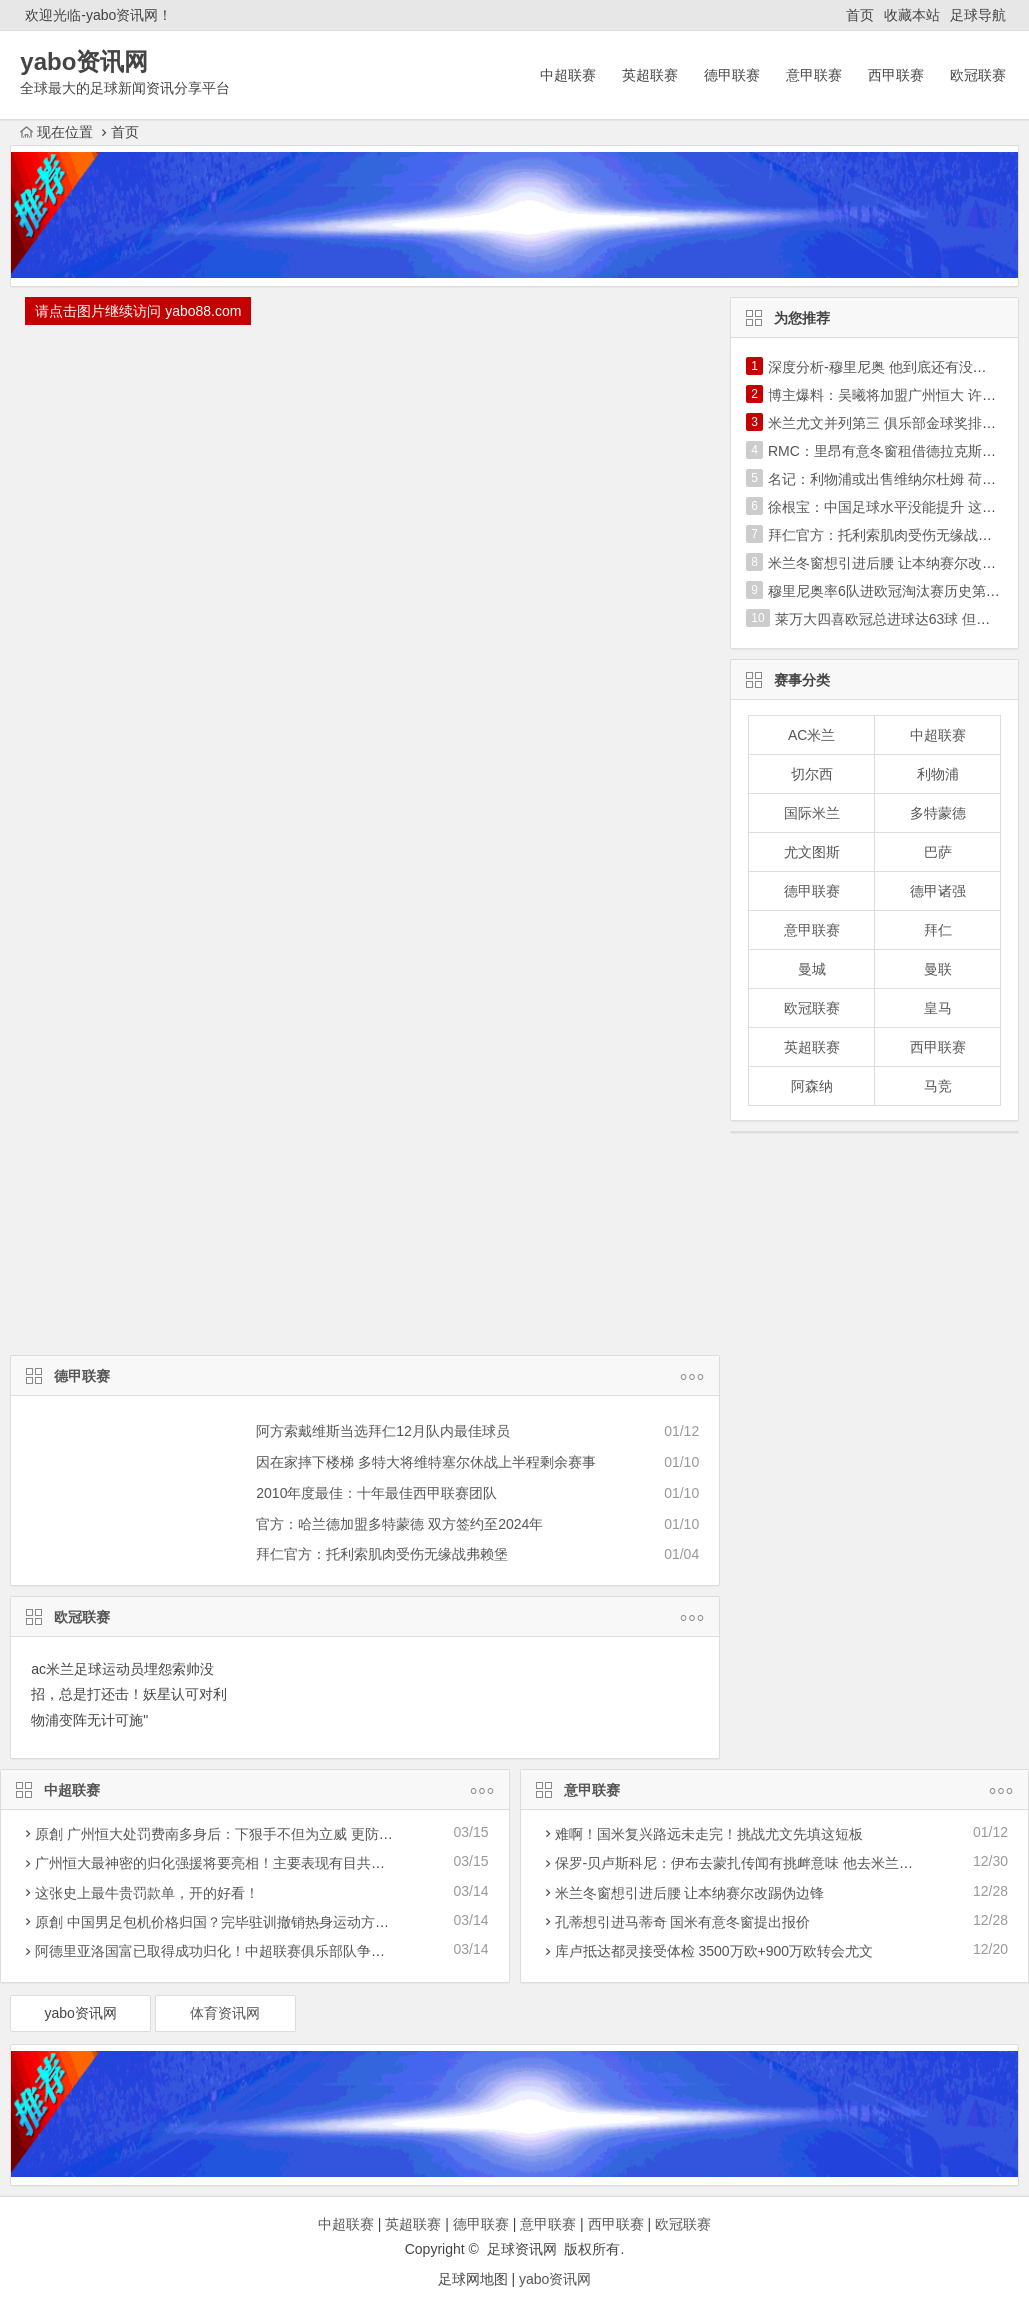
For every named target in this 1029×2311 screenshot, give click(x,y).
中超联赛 (568, 75)
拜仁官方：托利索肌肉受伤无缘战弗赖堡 (382, 1554)
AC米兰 (811, 735)
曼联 (938, 969)
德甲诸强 (938, 891)
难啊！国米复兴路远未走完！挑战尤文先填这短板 (709, 1834)
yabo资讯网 (80, 2013)
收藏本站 (912, 15)
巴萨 (938, 852)
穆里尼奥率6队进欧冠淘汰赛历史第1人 (888, 591)
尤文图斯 (812, 852)
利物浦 (938, 774)
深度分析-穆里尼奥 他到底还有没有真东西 (898, 367)
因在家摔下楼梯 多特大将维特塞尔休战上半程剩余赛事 (426, 1462)
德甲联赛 (732, 75)
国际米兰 (812, 813)
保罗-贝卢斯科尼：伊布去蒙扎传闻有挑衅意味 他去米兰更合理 (748, 1863)
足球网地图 (473, 2279)
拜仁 (938, 930)
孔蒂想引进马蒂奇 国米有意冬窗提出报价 (683, 1922)
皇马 (938, 1008)
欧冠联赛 (978, 75)
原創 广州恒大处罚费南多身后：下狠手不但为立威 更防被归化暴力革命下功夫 (277, 1834)
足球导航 (978, 15)
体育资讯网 (225, 2013)
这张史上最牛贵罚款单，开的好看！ (147, 1893)
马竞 (938, 1086)
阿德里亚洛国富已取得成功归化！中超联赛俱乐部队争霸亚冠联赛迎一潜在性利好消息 (301, 1951)
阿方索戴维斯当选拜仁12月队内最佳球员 (383, 1431)
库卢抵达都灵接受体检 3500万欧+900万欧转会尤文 (714, 1951)
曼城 (812, 969)
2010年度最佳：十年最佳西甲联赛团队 (376, 1493)
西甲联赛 (896, 75)
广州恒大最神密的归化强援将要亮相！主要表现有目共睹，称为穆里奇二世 (266, 1863)
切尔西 (812, 774)
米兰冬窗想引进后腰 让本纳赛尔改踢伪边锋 (690, 1893)
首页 (860, 15)
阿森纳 (812, 1086)
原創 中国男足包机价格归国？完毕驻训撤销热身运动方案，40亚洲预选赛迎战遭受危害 (303, 1922)
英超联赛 (650, 75)
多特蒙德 (938, 813)
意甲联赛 (814, 75)
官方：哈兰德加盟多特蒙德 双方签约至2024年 (399, 1524)
